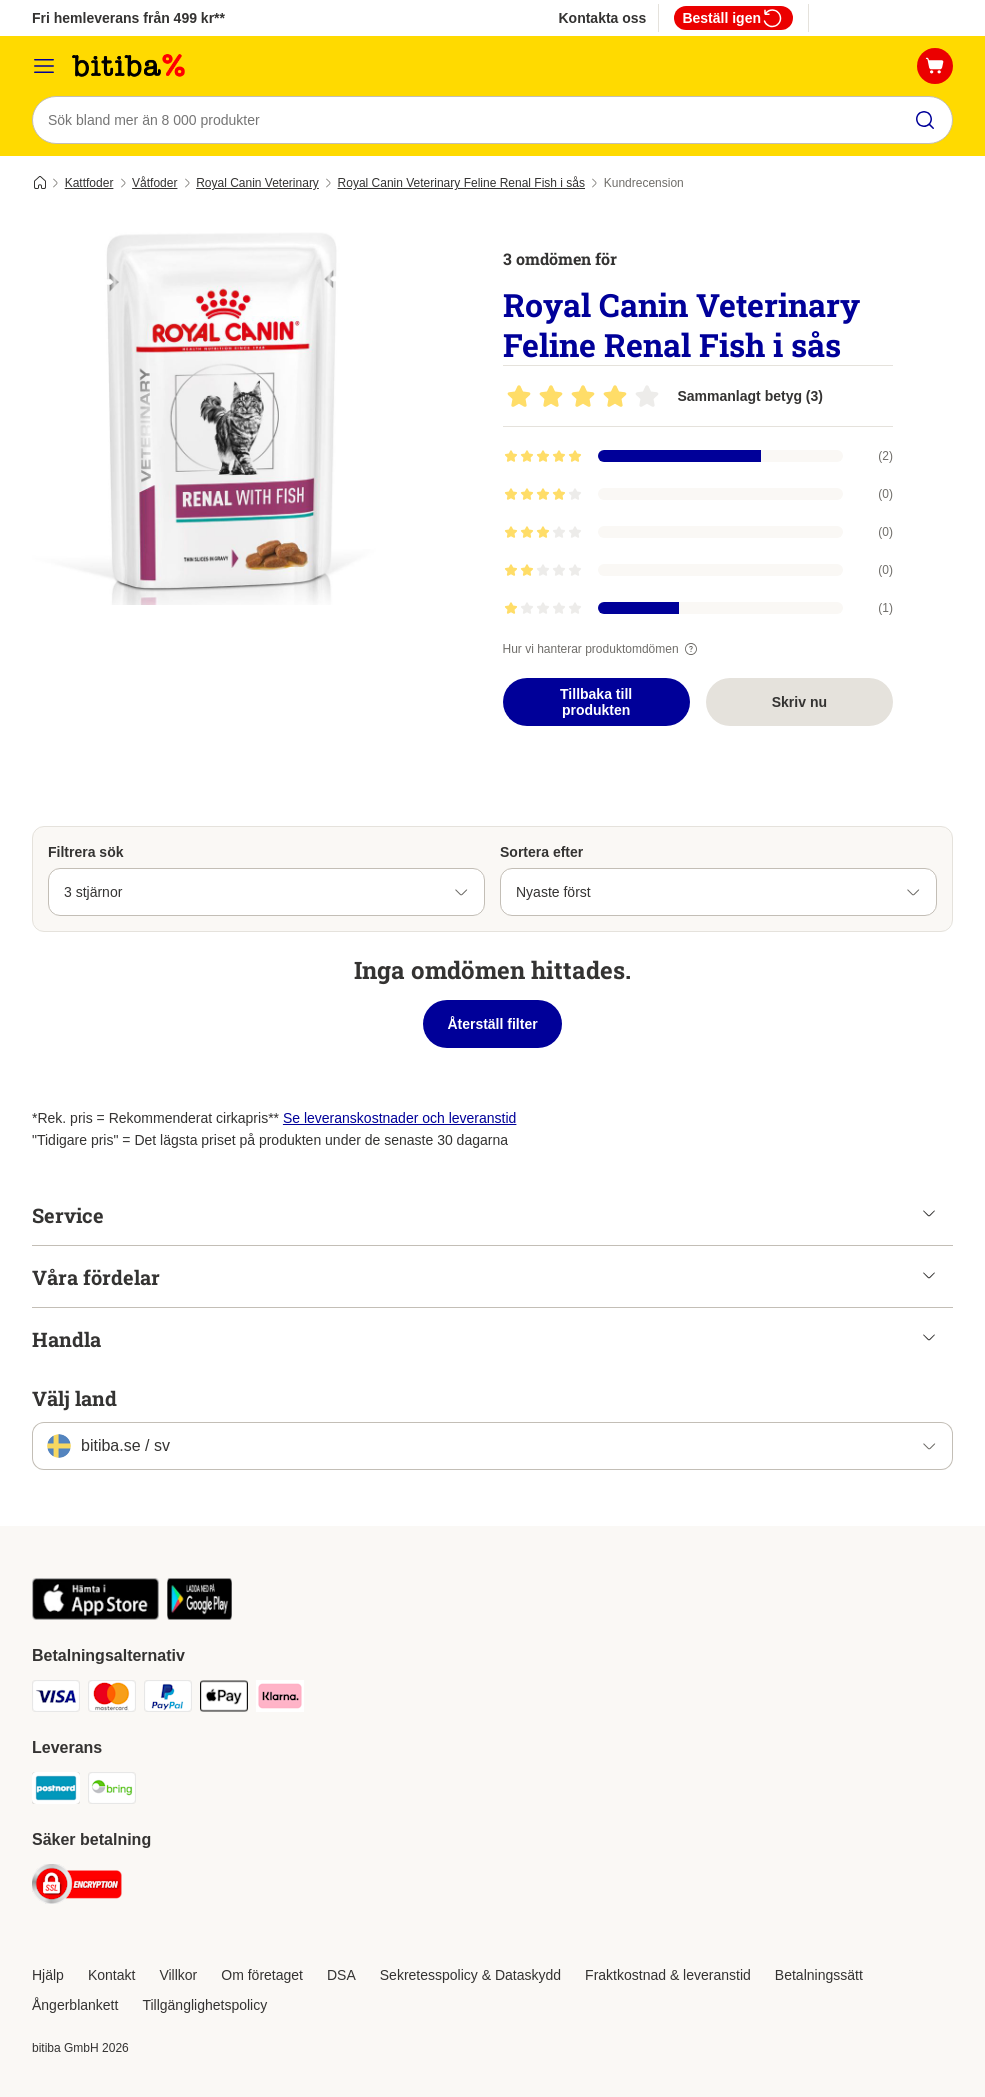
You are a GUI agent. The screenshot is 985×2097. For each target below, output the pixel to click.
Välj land (74, 1398)
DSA (341, 1975)
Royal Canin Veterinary (257, 183)
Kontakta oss (602, 18)
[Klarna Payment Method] (280, 1699)
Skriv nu (799, 702)
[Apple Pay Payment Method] (224, 1699)
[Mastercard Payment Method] (112, 1699)
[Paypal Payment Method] (168, 1699)
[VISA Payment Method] (56, 1699)
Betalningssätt (819, 1975)
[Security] (77, 1887)
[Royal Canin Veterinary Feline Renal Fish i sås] (222, 415)
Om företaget (262, 1975)
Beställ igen (733, 18)
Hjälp (48, 1975)
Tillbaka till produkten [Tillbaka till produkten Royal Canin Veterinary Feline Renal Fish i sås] (596, 702)
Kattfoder (89, 183)
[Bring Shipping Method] (112, 1791)
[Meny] (44, 66)
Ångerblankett (75, 2005)
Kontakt (111, 1975)
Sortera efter (541, 852)
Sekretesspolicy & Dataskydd (470, 1975)
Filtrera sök (85, 852)
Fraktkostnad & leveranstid (668, 1975)
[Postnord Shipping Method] (56, 1791)
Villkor (178, 1975)
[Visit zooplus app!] (95, 1615)
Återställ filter (492, 1024)
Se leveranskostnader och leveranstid (399, 1118)
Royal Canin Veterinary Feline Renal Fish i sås (461, 183)
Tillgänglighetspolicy (204, 2005)
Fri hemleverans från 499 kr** (128, 18)
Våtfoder (154, 183)
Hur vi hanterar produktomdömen (603, 649)
